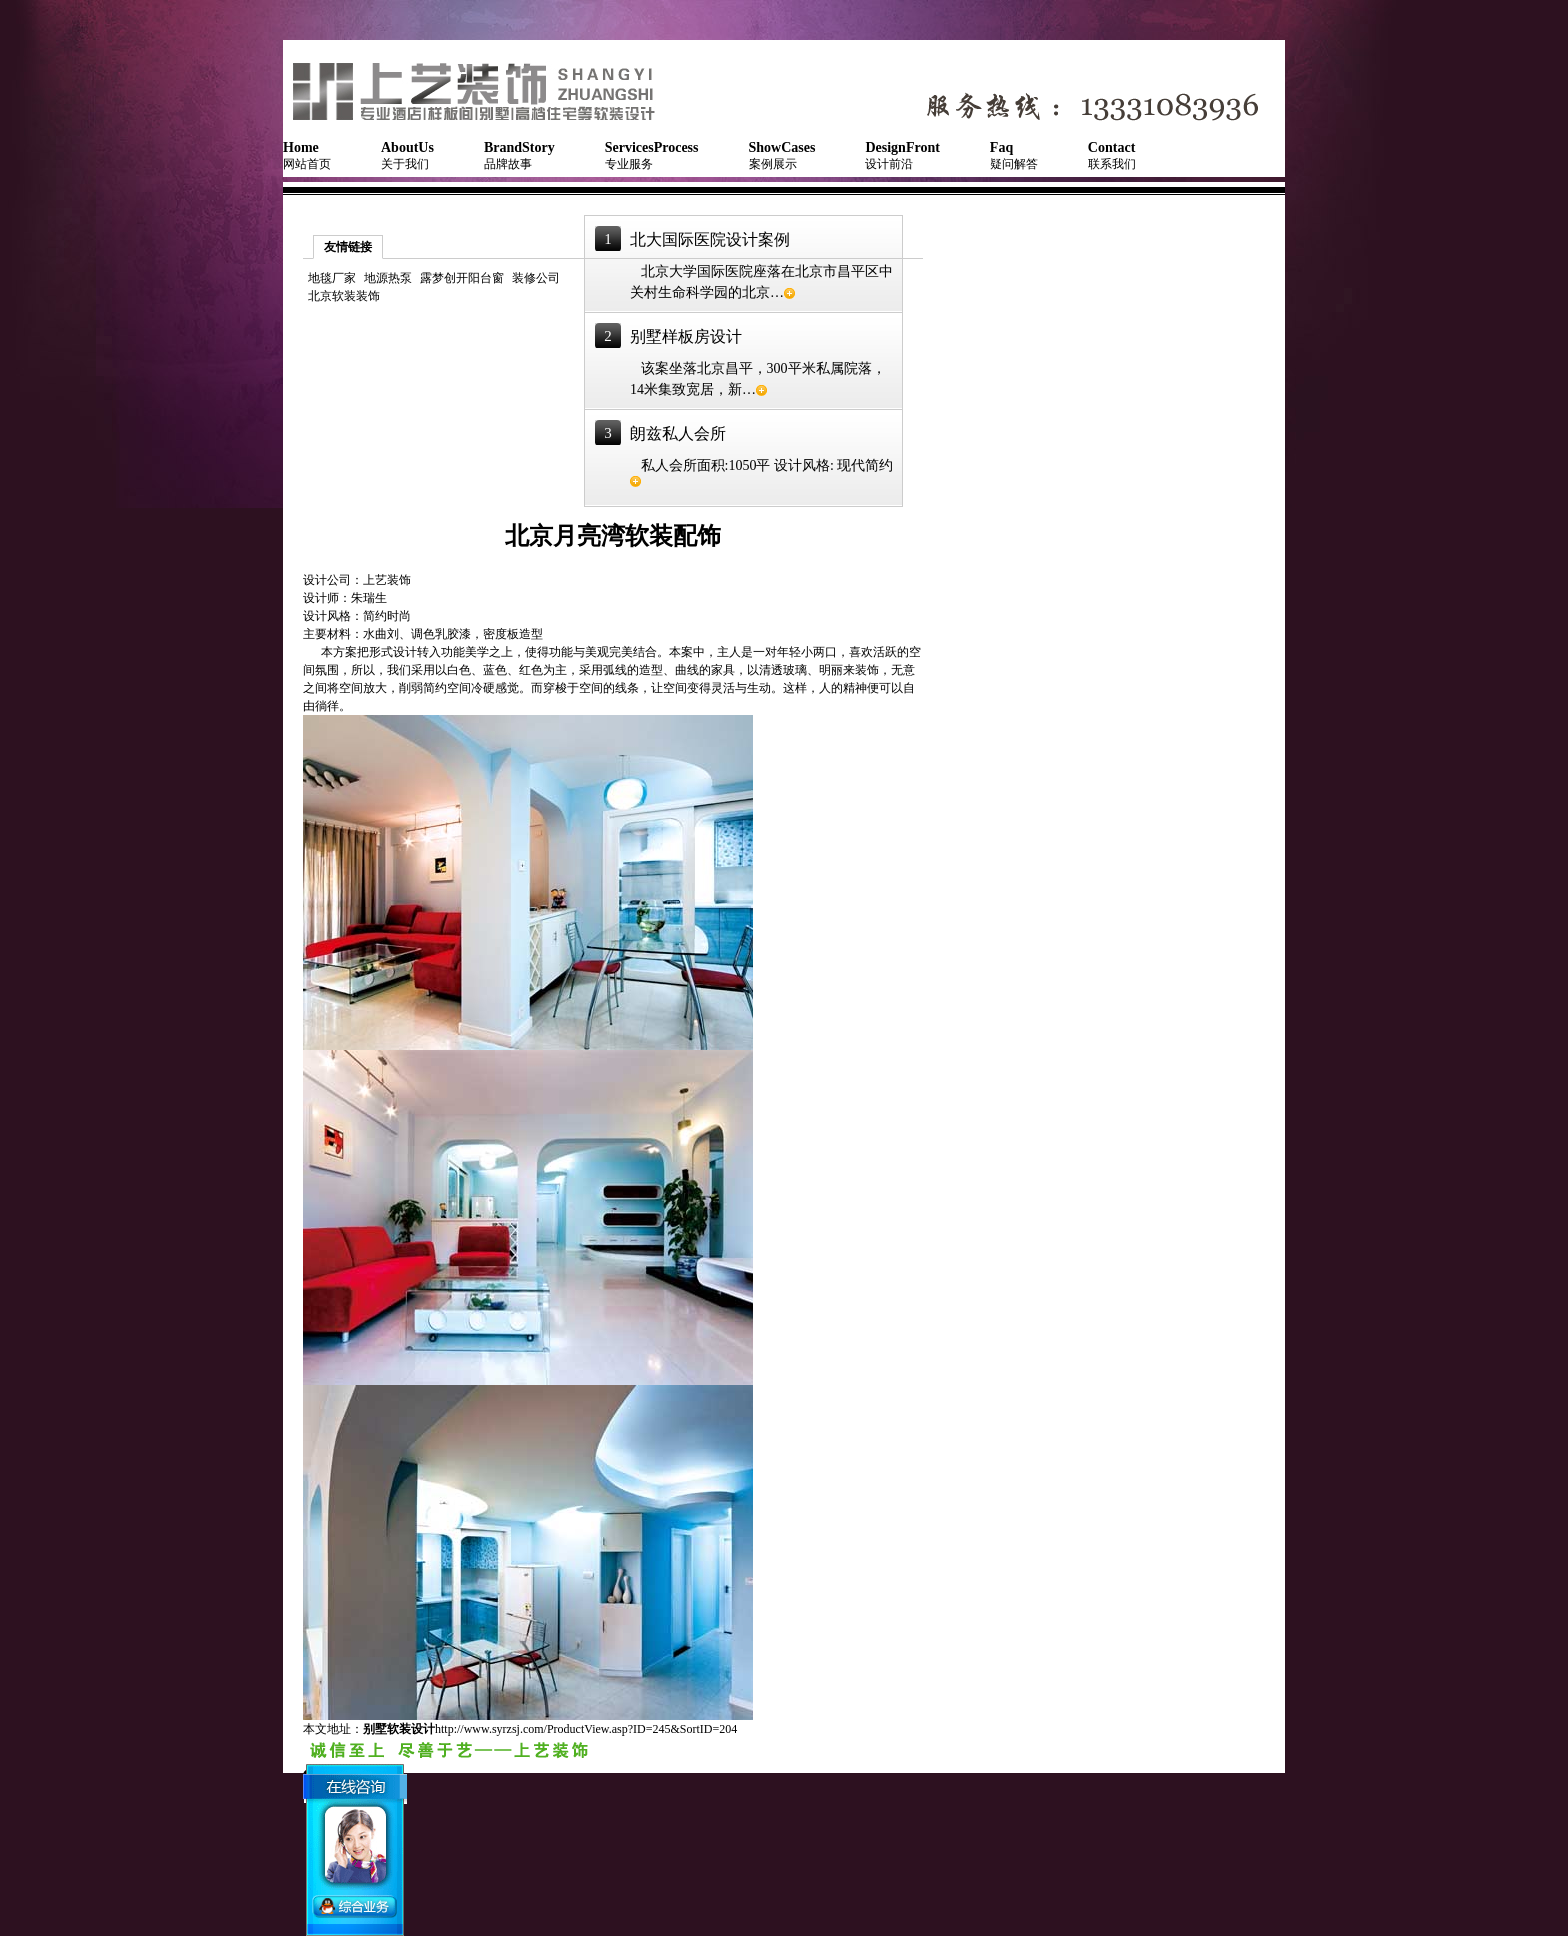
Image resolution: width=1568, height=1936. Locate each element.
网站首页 (307, 155)
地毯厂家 (332, 278)
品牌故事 (519, 155)
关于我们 (407, 155)
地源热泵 (388, 278)
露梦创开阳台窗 (462, 278)
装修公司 (536, 278)
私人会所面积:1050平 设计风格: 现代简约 (761, 472)
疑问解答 (1014, 155)
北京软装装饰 (344, 296)
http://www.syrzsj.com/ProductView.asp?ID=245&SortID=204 (586, 1729)
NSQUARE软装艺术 (483, 90)
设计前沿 (902, 155)
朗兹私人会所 (678, 433)
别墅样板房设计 (686, 336)
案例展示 (782, 155)
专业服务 (652, 155)
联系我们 (1112, 155)
